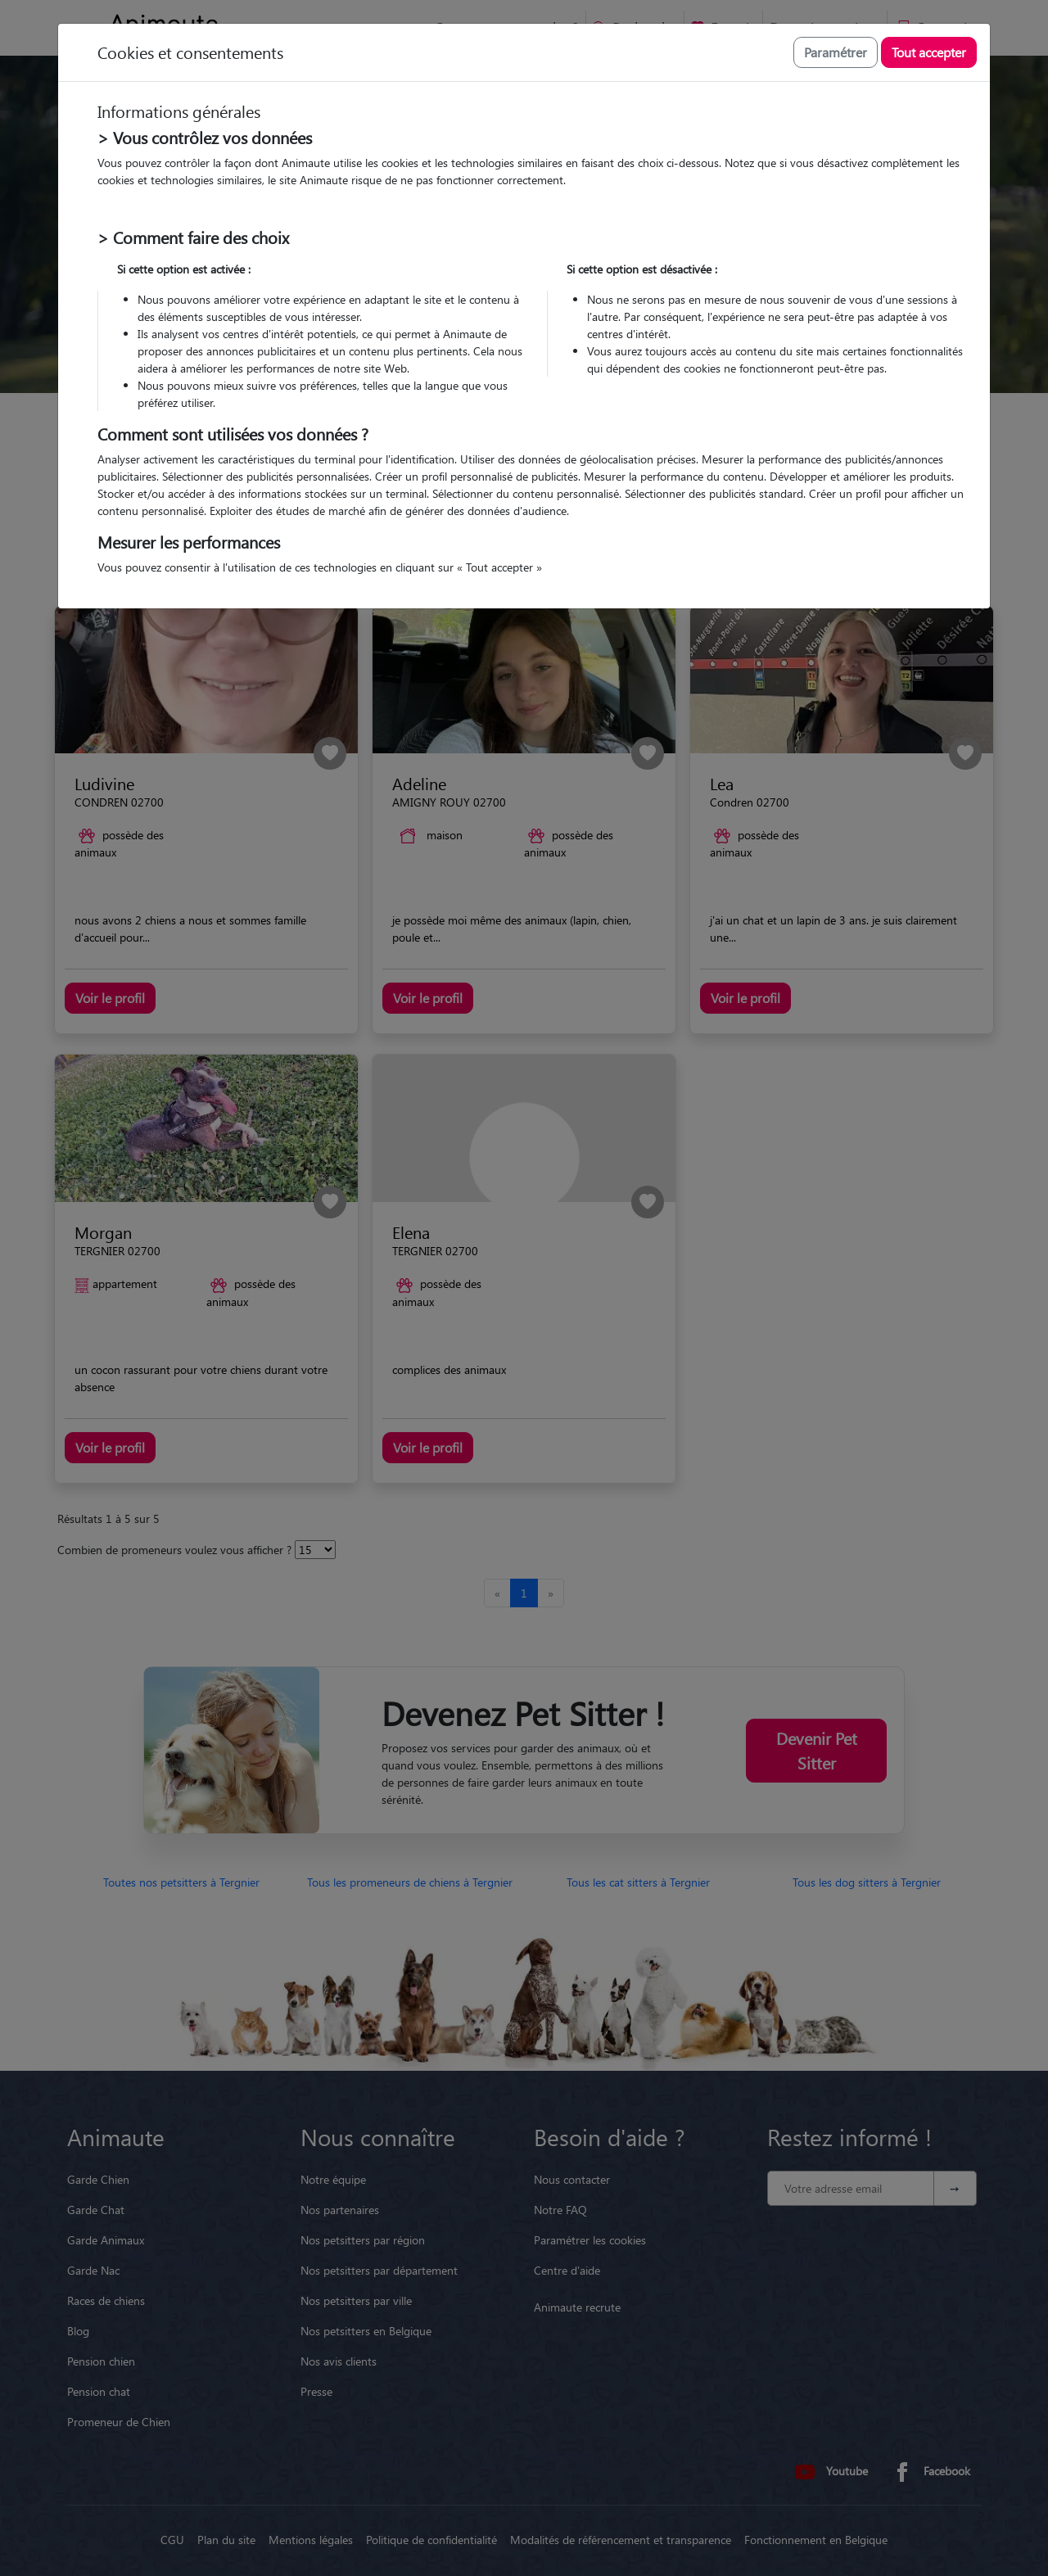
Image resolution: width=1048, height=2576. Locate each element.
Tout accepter (929, 52)
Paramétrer (835, 52)
